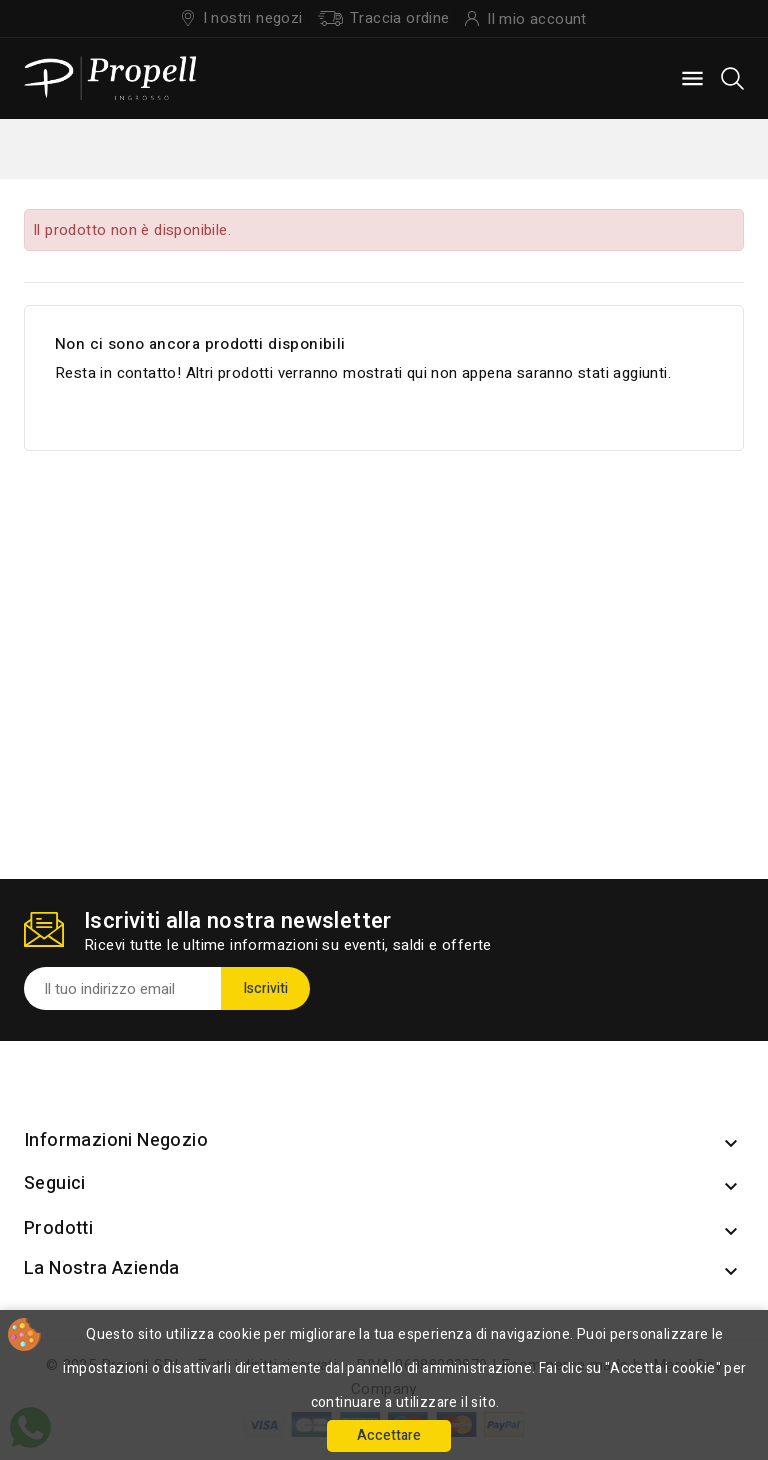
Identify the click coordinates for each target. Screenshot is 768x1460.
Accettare (389, 1435)
